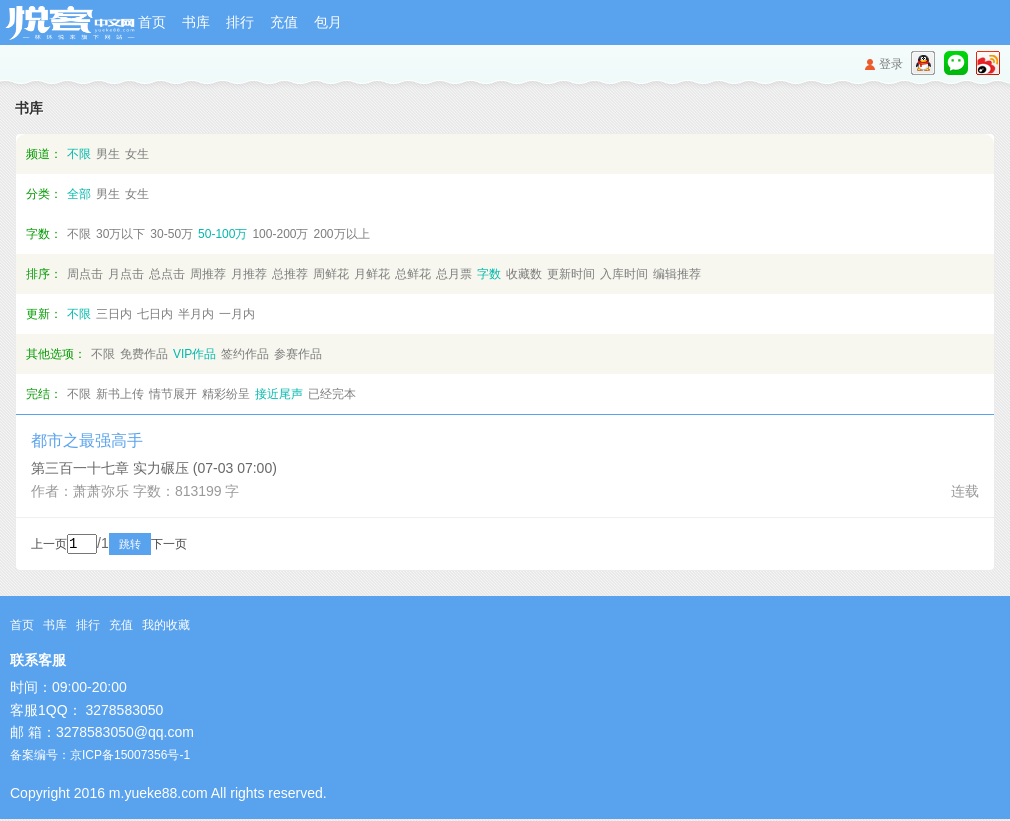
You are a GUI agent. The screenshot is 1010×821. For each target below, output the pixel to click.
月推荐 (249, 274)
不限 (79, 154)
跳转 (157, 546)
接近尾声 (279, 394)
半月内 (196, 314)
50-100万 (222, 234)
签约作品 (245, 354)
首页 (152, 22)
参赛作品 (298, 354)
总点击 (167, 274)
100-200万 (280, 234)
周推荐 (208, 274)
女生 (137, 154)
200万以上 (341, 234)
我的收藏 (166, 627)
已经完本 (332, 394)
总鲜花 (413, 274)
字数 (489, 274)
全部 (79, 194)
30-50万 (171, 234)
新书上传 (120, 394)
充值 (284, 22)
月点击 (126, 274)
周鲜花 (331, 274)
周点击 (85, 274)
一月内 (237, 314)
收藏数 (524, 274)
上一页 (49, 546)
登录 (891, 64)
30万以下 (120, 234)
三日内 (114, 314)
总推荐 (290, 274)
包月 (328, 22)
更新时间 (571, 274)
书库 (196, 22)
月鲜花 (372, 274)
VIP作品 (194, 354)
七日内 (155, 314)
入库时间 (624, 274)
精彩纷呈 (226, 394)
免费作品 (144, 354)
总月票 (454, 274)
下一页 (196, 546)
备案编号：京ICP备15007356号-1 (100, 757)
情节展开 (173, 394)
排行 (240, 22)
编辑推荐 (677, 274)
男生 (108, 154)
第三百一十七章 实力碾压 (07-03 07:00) (154, 468)
